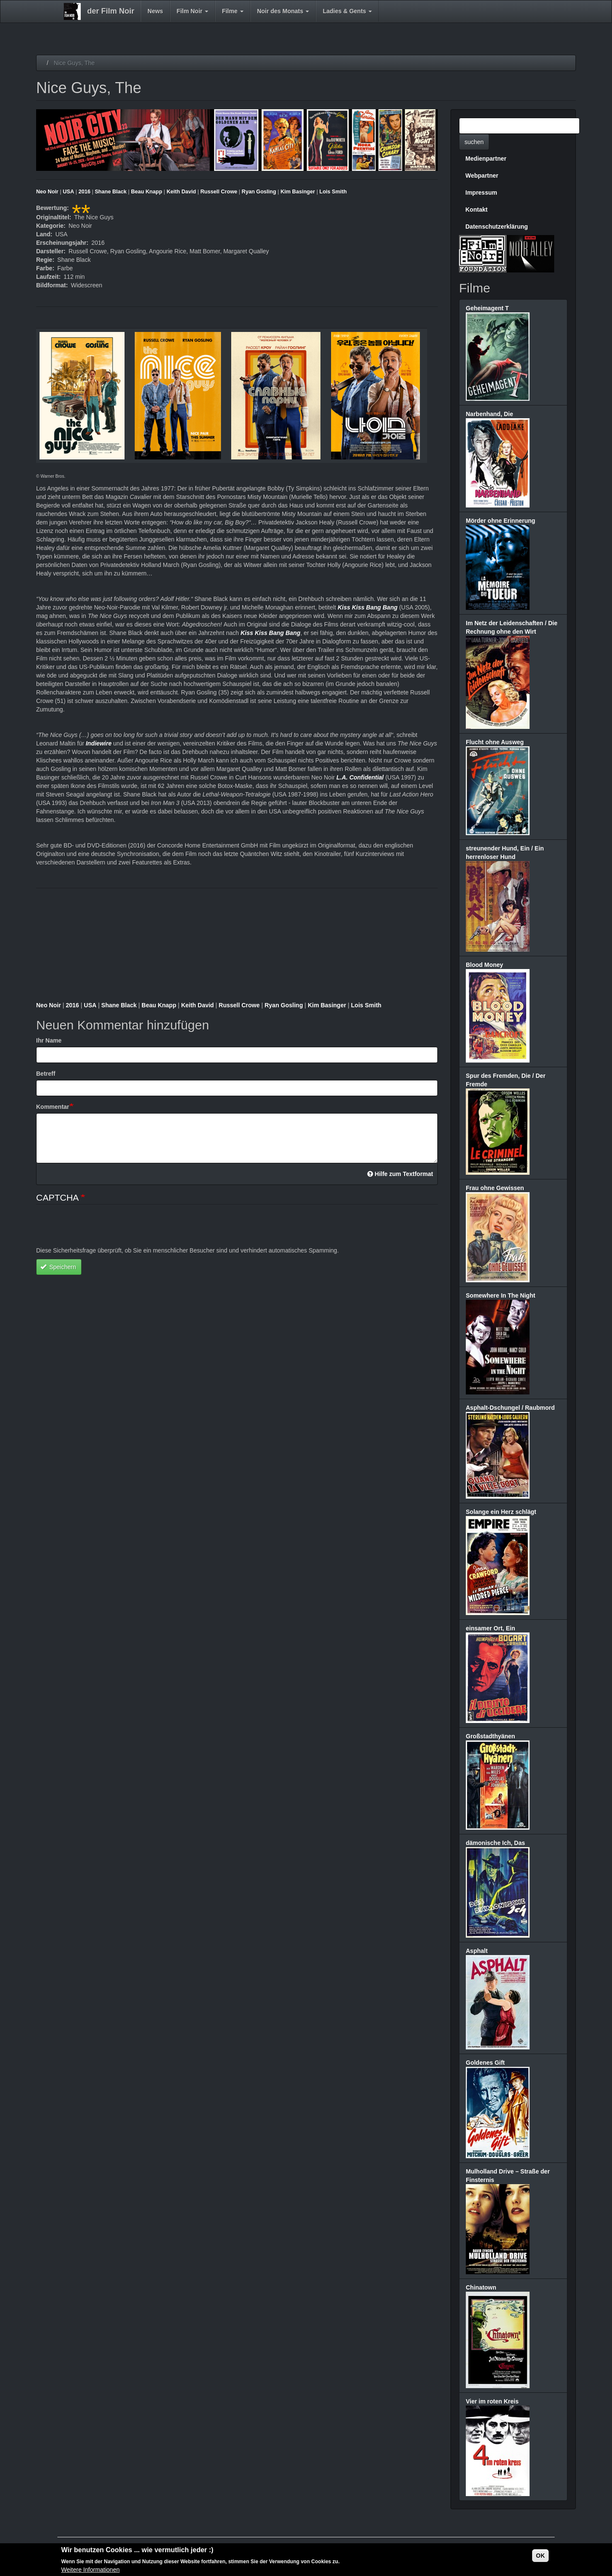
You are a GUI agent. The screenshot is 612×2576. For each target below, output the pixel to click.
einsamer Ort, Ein (490, 1628)
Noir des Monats (283, 11)
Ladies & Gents (347, 11)
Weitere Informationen (90, 2569)
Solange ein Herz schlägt (501, 1511)
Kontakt (476, 209)
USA (68, 192)
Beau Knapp (146, 192)
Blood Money (484, 964)
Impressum (481, 192)
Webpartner (482, 175)
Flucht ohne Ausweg (495, 742)
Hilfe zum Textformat (400, 1173)
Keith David (181, 192)
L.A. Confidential (360, 777)
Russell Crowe (218, 192)
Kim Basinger (297, 192)
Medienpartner (485, 158)
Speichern (58, 1267)
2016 (85, 192)
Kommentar (52, 1106)
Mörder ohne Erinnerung (500, 520)
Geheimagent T (487, 308)
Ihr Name (49, 1040)
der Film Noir (110, 11)
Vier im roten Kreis (492, 2401)
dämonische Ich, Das (495, 1842)
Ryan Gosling (259, 192)
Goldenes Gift (485, 2062)
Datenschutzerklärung (496, 226)
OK (540, 2555)
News (155, 11)
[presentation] (100, 1229)
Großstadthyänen (490, 1736)
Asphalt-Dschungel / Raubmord (510, 1407)
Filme (232, 11)
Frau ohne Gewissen (495, 1188)
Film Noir (193, 11)
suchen (474, 142)
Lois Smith (332, 192)
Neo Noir (47, 192)
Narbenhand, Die (489, 414)
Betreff (45, 1073)
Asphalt (476, 1950)
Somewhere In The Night (500, 1295)
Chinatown (481, 2287)
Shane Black (111, 192)
